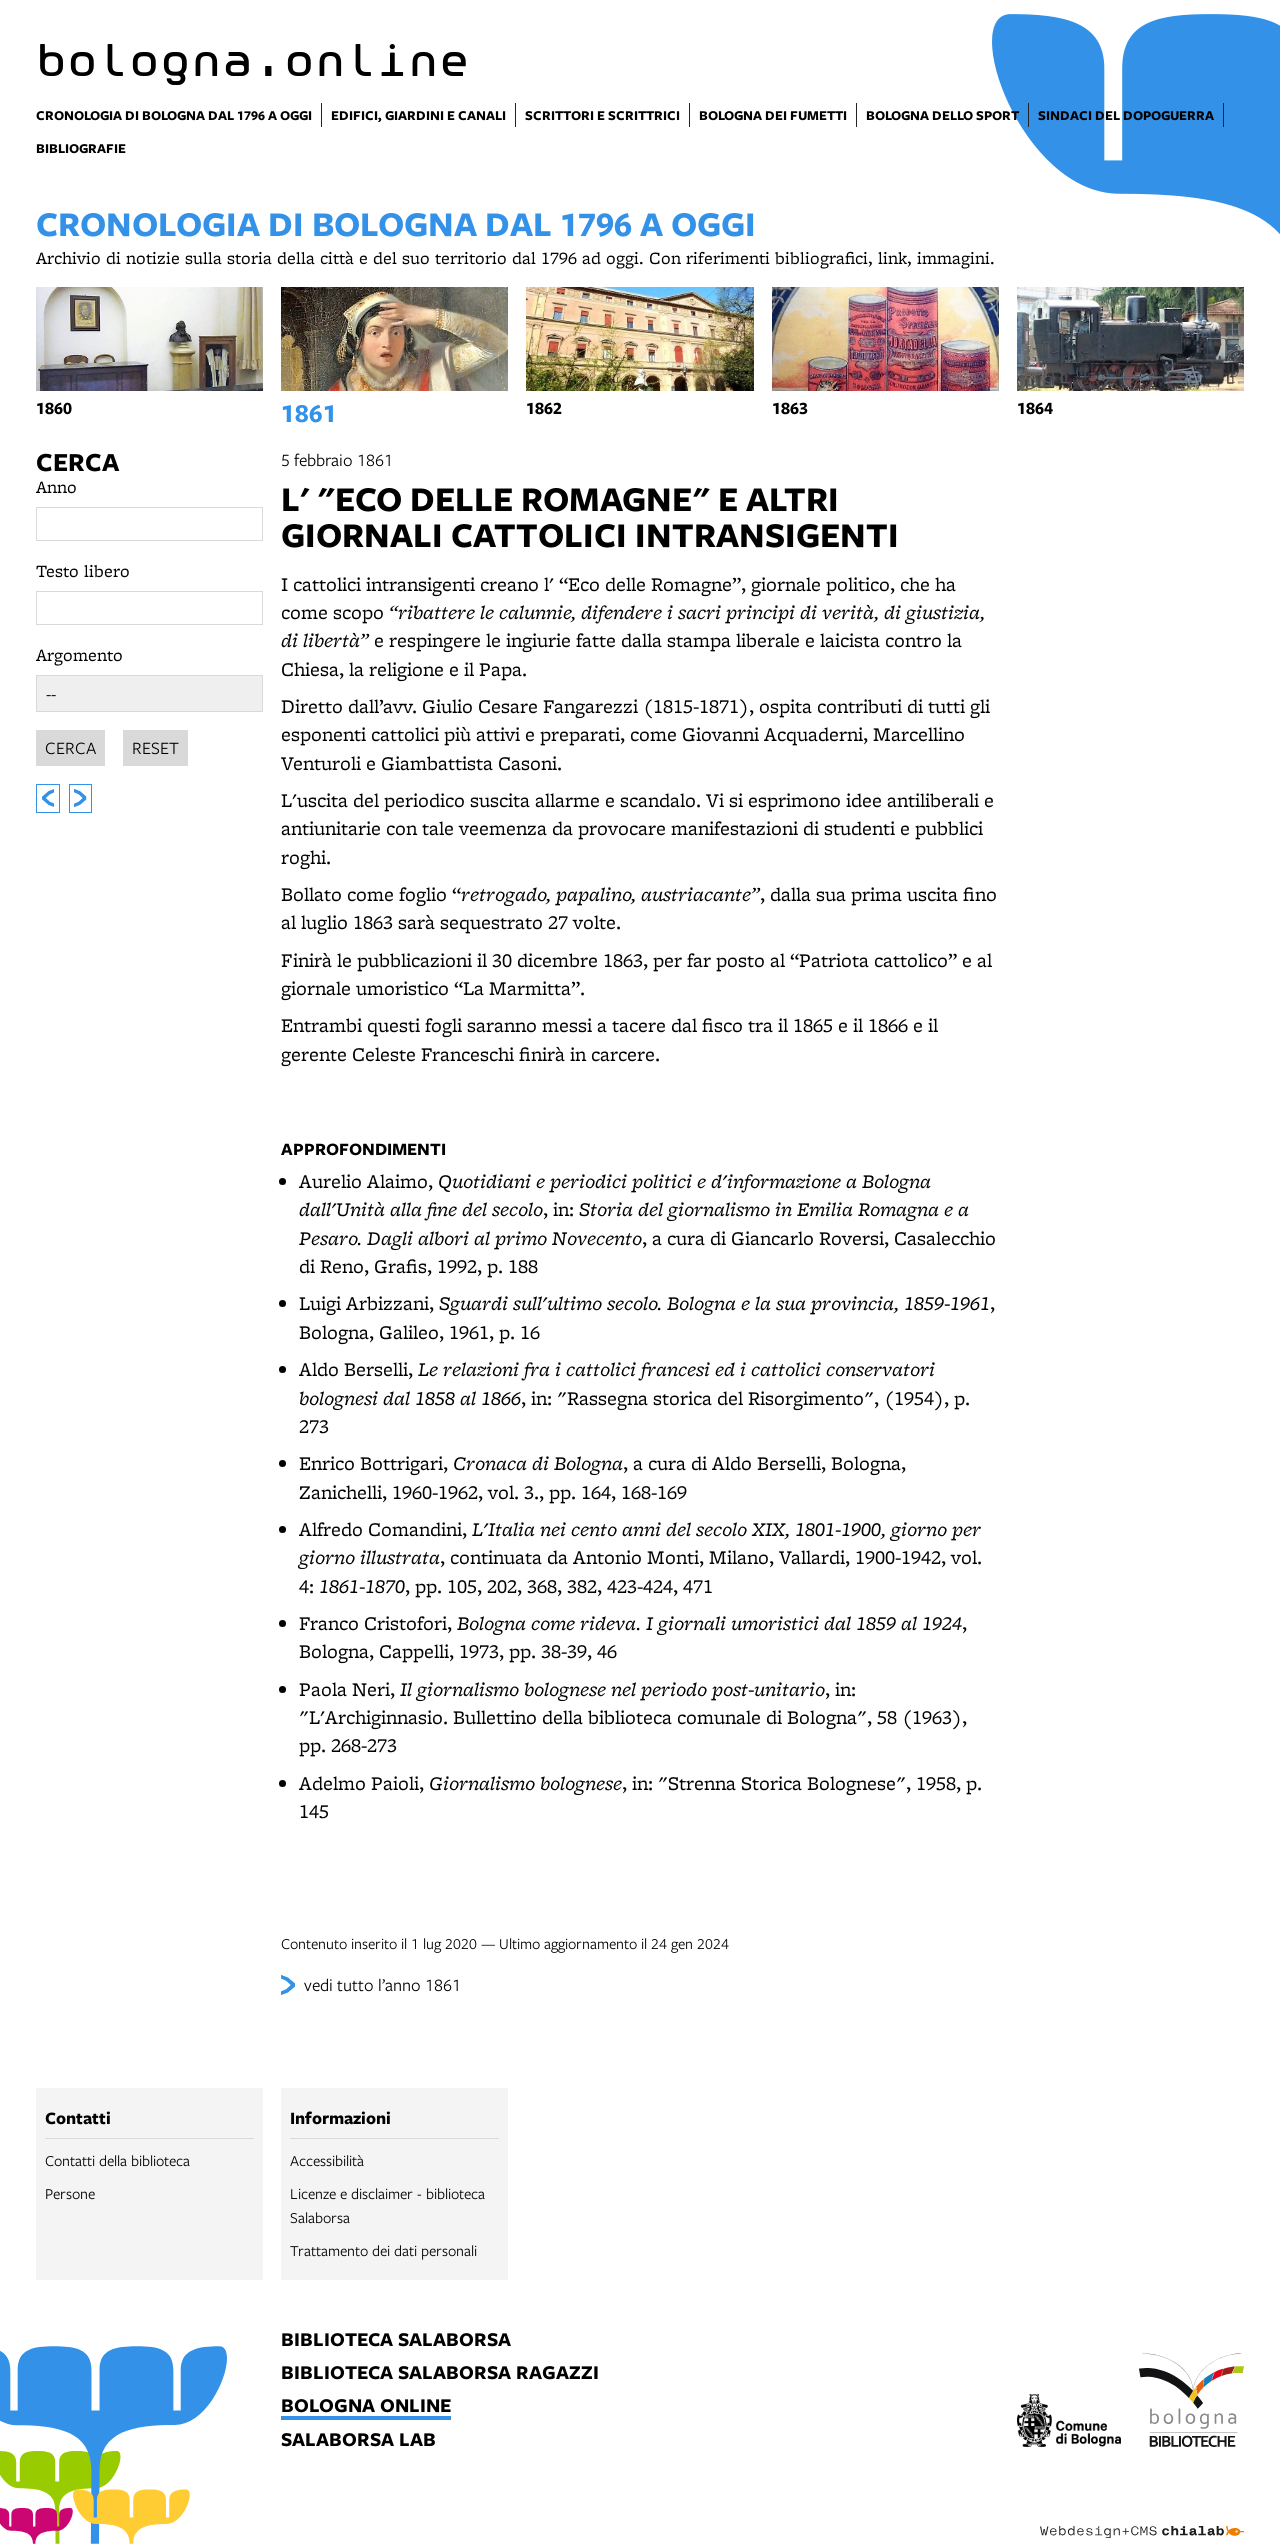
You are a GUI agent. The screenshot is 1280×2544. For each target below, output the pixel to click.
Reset (155, 744)
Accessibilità (327, 2160)
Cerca (77, 461)
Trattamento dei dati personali (383, 2250)
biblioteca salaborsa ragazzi (440, 2373)
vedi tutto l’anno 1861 (382, 1984)
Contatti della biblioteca (117, 2160)
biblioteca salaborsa (396, 2340)
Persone (70, 2193)
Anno (56, 486)
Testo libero (83, 570)
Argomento (79, 654)
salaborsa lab (358, 2440)
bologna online (366, 2406)
